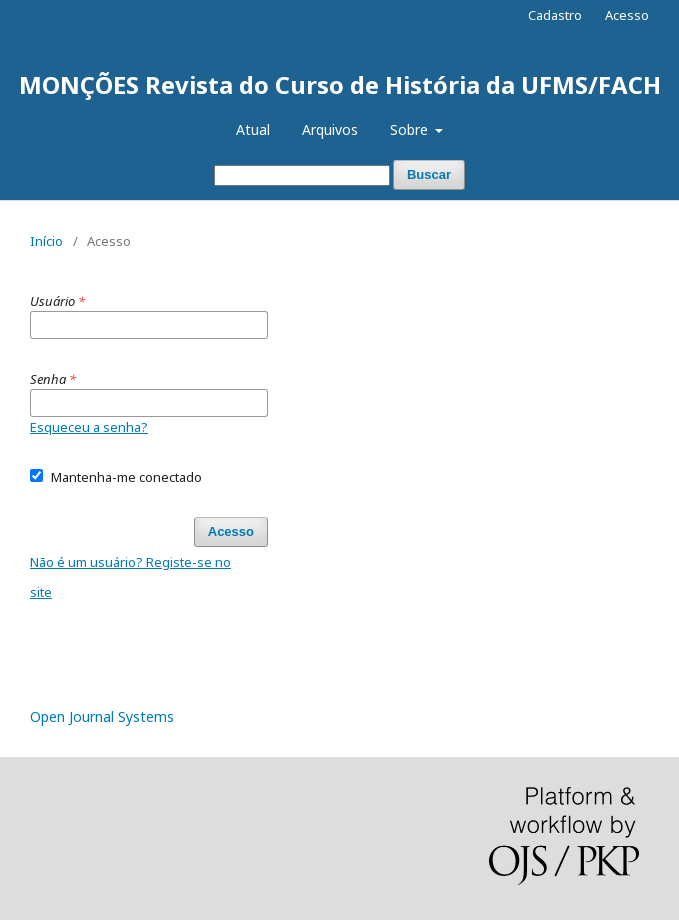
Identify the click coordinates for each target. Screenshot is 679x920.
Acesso (627, 15)
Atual (253, 129)
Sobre (411, 129)
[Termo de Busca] (302, 175)
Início (46, 241)
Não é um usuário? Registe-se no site (130, 577)
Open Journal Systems (102, 716)
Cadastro (555, 15)
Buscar (429, 174)
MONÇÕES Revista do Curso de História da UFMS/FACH (340, 84)
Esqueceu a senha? (89, 427)
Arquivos (330, 129)
